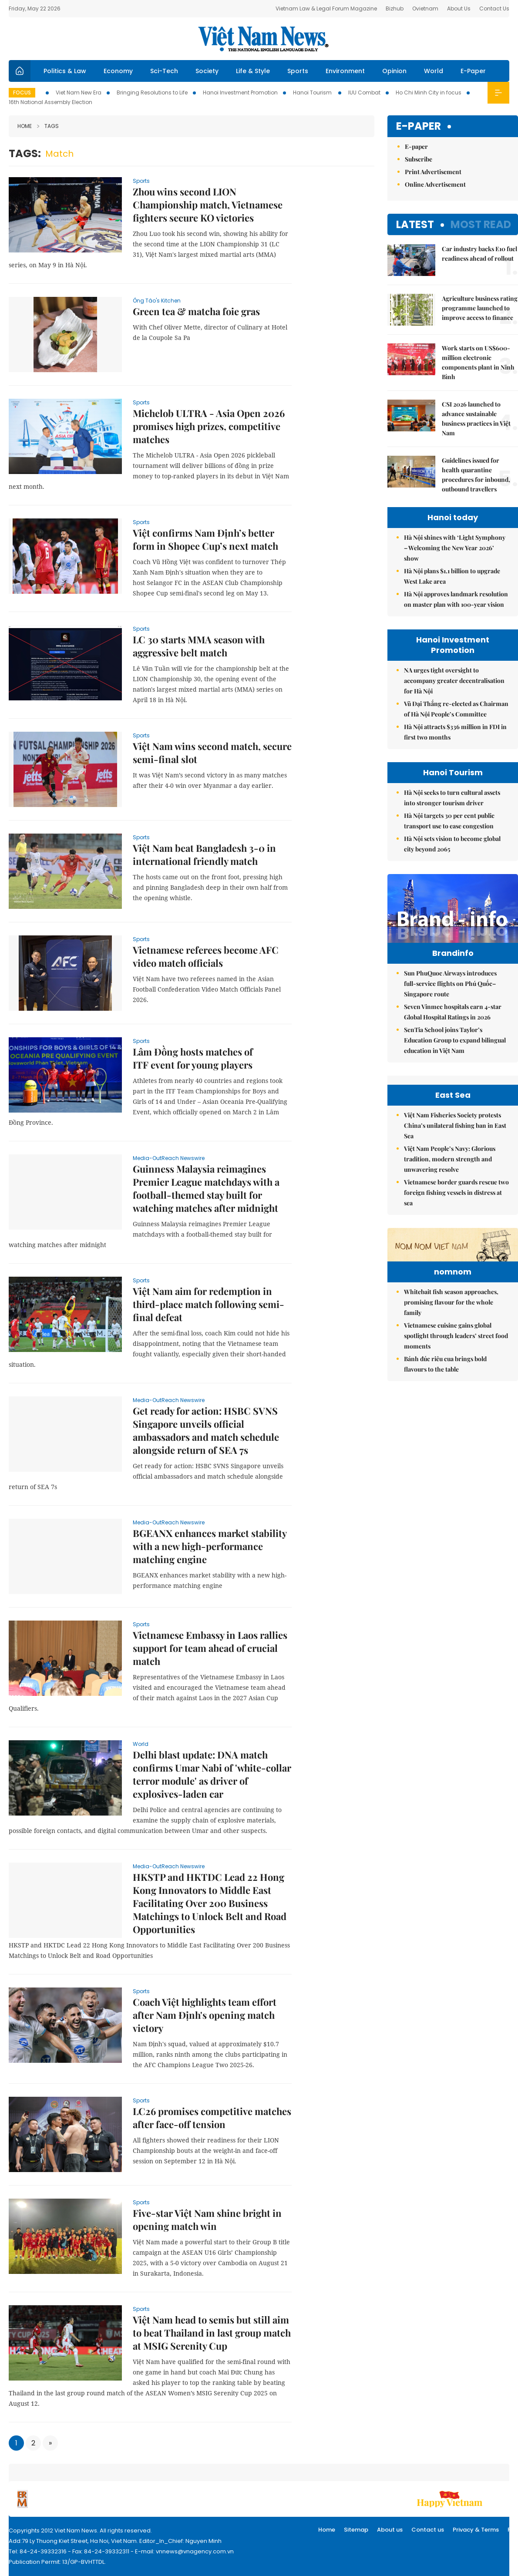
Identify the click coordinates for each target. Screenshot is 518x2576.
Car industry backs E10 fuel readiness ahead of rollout (479, 253)
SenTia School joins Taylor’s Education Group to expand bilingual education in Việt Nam (455, 1058)
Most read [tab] (481, 224)
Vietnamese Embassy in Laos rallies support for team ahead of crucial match (210, 1648)
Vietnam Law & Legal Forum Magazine (326, 8)
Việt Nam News (263, 38)
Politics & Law (65, 71)
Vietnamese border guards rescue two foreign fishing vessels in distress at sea (456, 1288)
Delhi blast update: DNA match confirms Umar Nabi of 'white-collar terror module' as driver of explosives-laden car (212, 1774)
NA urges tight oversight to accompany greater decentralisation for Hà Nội (454, 680)
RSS (513, 2530)
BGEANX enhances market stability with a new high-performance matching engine (209, 1546)
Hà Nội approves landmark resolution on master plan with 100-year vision (456, 599)
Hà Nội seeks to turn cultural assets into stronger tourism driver (452, 797)
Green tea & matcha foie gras (196, 311)
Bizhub (395, 8)
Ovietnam (425, 8)
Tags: (25, 153)
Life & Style (253, 71)
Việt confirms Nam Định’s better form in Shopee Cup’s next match (205, 539)
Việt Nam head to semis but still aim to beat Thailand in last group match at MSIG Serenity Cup (212, 2332)
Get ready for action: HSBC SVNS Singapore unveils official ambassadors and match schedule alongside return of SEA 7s (206, 1430)
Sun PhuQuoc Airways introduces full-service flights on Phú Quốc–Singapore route (450, 1001)
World (433, 71)
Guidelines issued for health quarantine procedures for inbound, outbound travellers (476, 474)
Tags (48, 126)
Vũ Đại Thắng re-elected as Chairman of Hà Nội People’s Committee (456, 708)
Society (207, 71)
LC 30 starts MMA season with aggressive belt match (199, 646)
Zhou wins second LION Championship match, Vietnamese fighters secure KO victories (208, 204)
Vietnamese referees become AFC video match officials (206, 956)
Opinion (394, 71)
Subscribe (418, 159)
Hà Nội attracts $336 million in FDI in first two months (455, 732)
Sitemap (356, 2530)
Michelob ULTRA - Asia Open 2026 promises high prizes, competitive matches (209, 426)
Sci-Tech (164, 71)
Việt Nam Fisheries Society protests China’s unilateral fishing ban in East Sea (455, 1221)
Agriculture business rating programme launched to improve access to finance (480, 308)
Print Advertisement (433, 172)
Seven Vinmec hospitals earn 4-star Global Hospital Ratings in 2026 (452, 1030)
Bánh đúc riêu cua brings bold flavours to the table (445, 1513)
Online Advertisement (435, 184)
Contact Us (494, 8)
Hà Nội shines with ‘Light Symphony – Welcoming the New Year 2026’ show (454, 547)
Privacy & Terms (476, 2530)
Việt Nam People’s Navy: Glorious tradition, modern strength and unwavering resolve (449, 1255)
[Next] (50, 2443)
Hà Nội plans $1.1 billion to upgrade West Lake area (452, 576)
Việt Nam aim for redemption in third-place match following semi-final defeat (208, 1304)
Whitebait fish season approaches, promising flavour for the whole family (451, 1451)
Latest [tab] (415, 224)
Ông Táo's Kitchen (157, 300)
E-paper (418, 126)
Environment (345, 71)
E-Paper (473, 71)
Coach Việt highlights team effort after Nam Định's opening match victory (204, 2015)
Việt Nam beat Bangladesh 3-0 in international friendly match (204, 854)
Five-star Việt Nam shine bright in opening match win (207, 2219)
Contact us (427, 2530)
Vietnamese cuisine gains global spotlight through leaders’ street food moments (456, 1485)
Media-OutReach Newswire (169, 1158)
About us (390, 2530)
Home (24, 126)
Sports (297, 71)
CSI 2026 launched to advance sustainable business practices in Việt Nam (476, 418)
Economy (118, 71)
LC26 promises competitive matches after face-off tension (212, 2118)
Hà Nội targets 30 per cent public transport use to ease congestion (449, 820)
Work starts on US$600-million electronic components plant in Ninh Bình (478, 362)
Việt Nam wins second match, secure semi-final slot (212, 753)
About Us (459, 8)
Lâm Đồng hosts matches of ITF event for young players (193, 1058)
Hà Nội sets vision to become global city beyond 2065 (452, 843)
